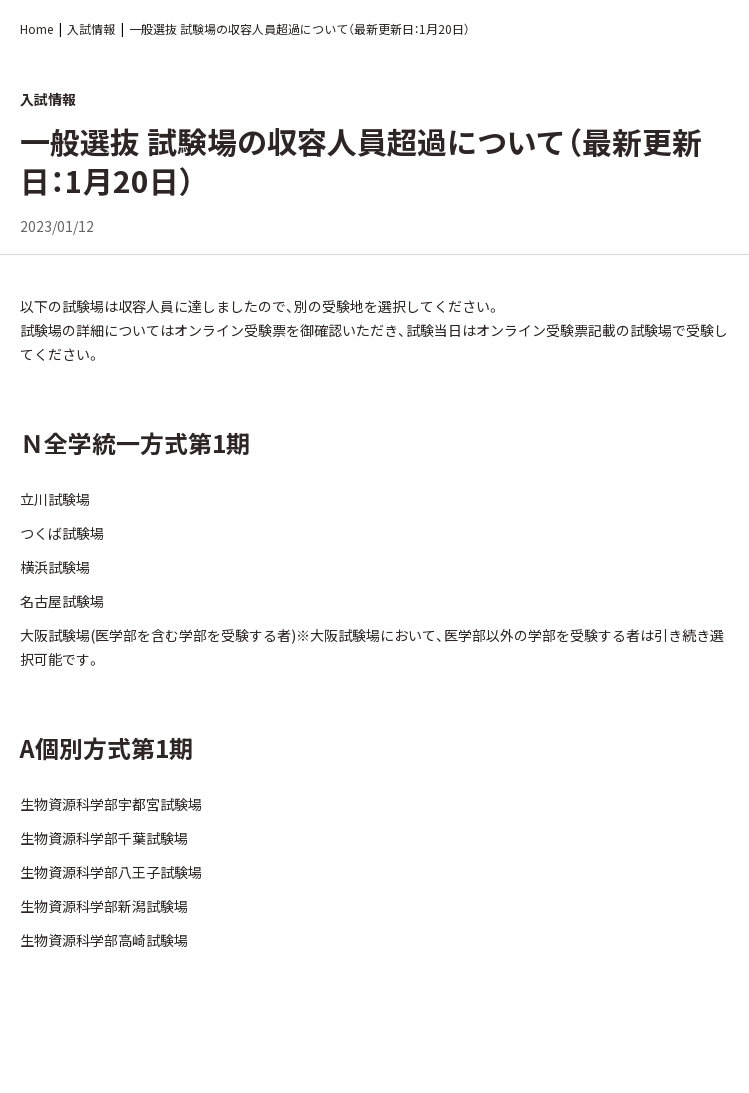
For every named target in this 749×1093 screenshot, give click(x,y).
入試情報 (91, 28)
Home (36, 28)
